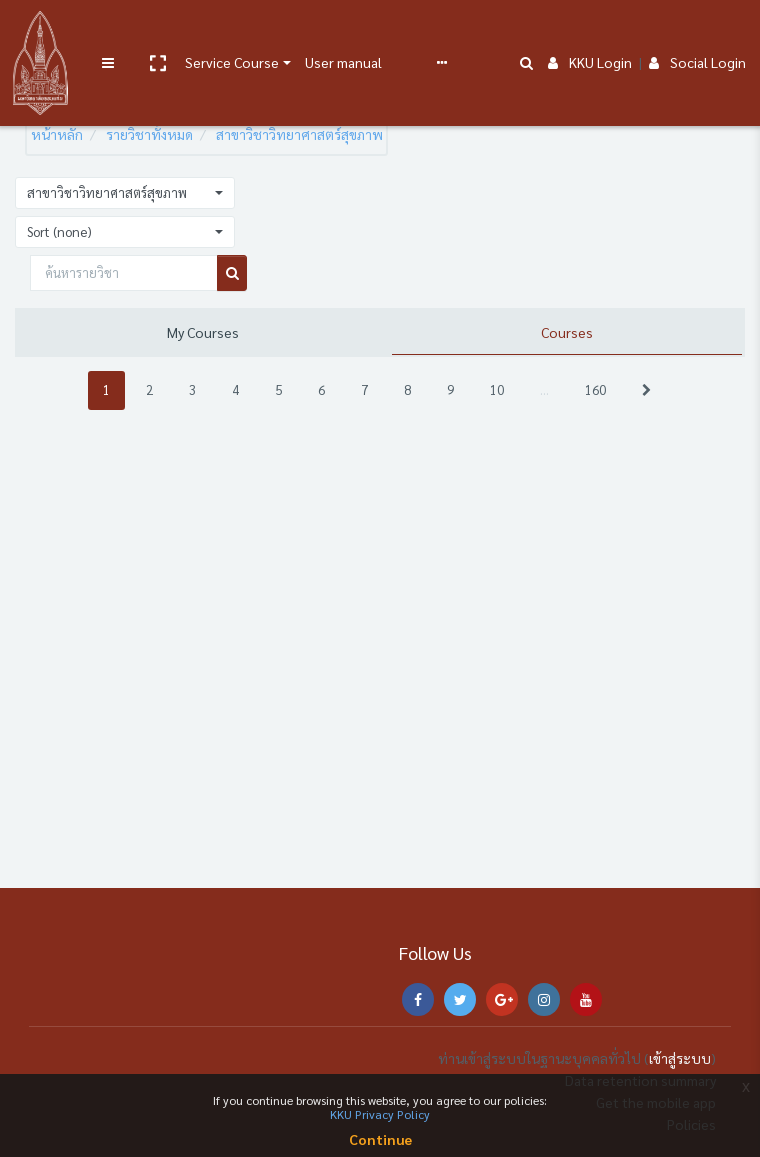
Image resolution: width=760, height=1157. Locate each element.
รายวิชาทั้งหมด (149, 134)
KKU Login (590, 32)
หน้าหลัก (57, 134)
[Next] (646, 390)
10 (497, 389)
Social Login (697, 32)
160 (595, 389)
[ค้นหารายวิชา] (124, 273)
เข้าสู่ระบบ (680, 1058)
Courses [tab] (567, 332)
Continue (380, 1139)
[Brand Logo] (40, 33)
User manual (343, 32)
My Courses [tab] (203, 332)
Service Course (232, 32)
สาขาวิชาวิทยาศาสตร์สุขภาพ (299, 134)
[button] (157, 33)
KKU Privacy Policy (380, 1114)
